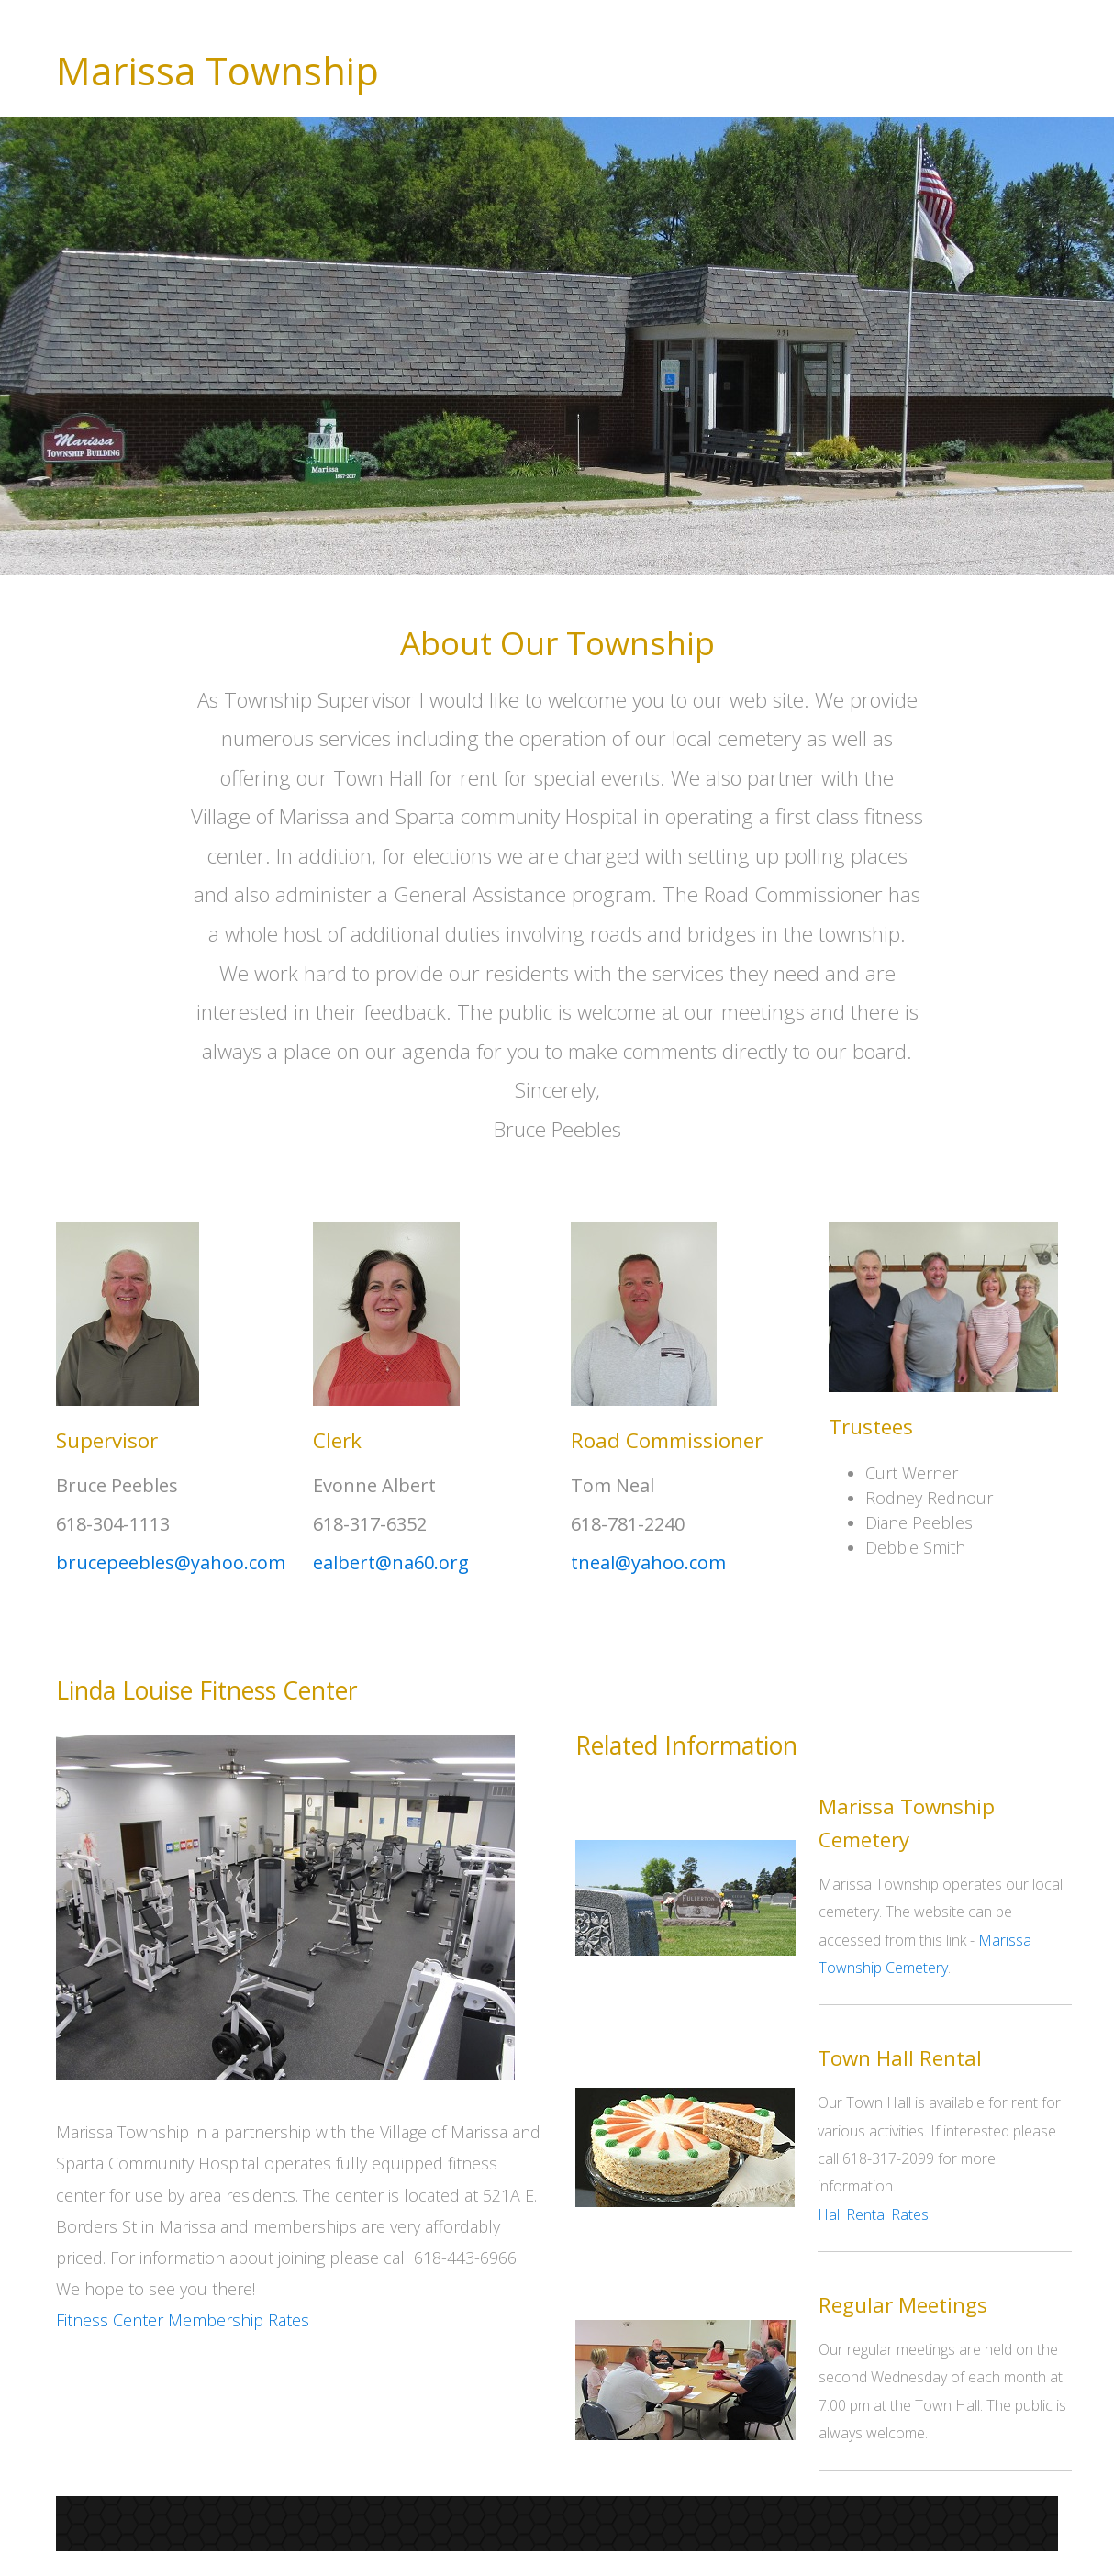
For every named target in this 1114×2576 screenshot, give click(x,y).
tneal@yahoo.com (648, 1562)
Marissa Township (217, 70)
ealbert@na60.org (391, 1562)
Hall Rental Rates (873, 2214)
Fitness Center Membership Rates (182, 2320)
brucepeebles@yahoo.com (170, 1562)
